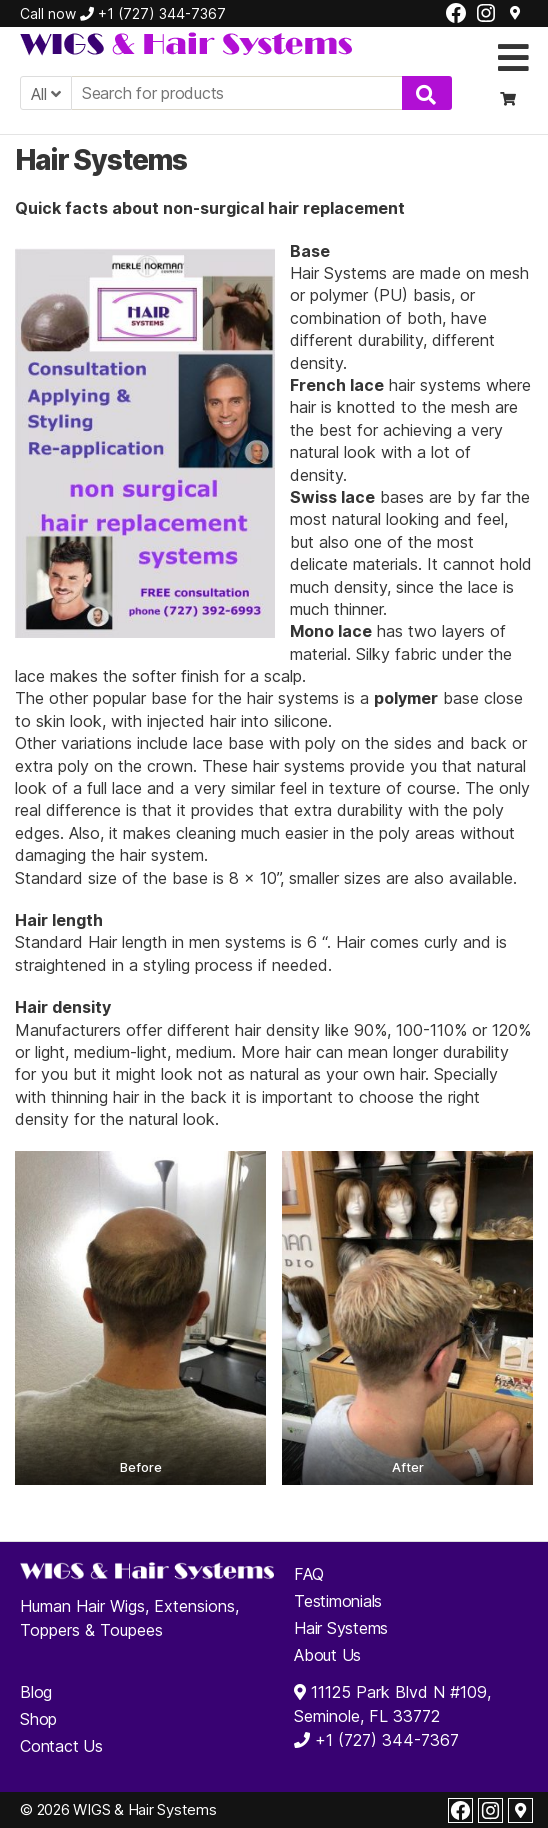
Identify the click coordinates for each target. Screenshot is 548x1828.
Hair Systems (341, 1628)
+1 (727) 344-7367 (384, 1740)
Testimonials (338, 1601)
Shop (38, 1719)
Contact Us (61, 1746)
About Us (327, 1655)
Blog (36, 1692)
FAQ (308, 1574)
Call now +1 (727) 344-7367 (123, 13)
